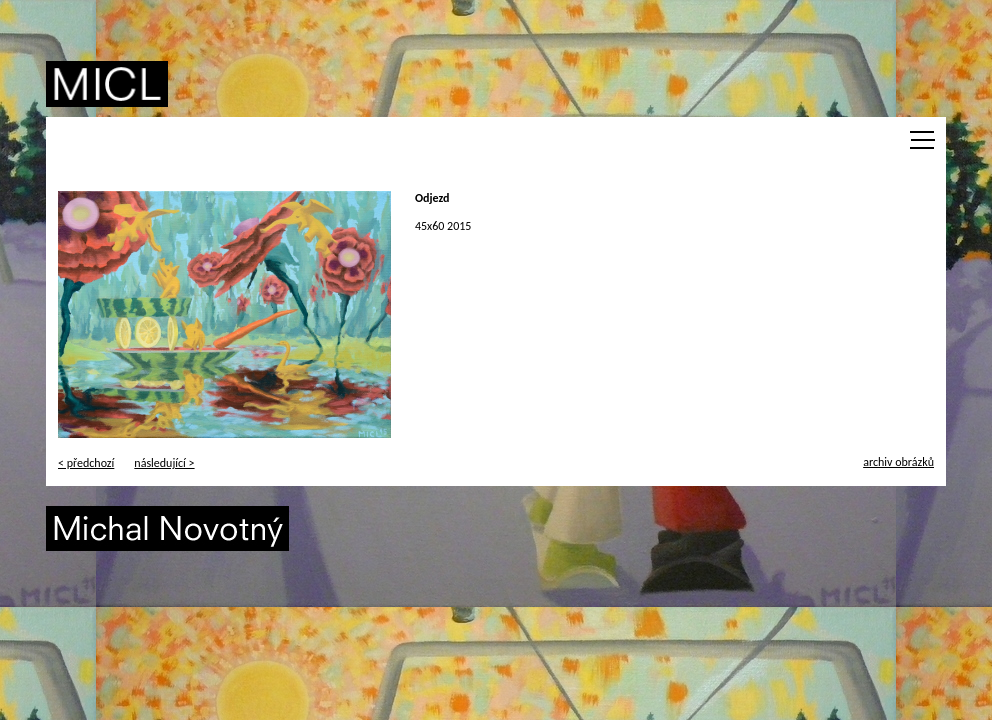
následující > (164, 463)
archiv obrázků (898, 462)
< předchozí (86, 463)
